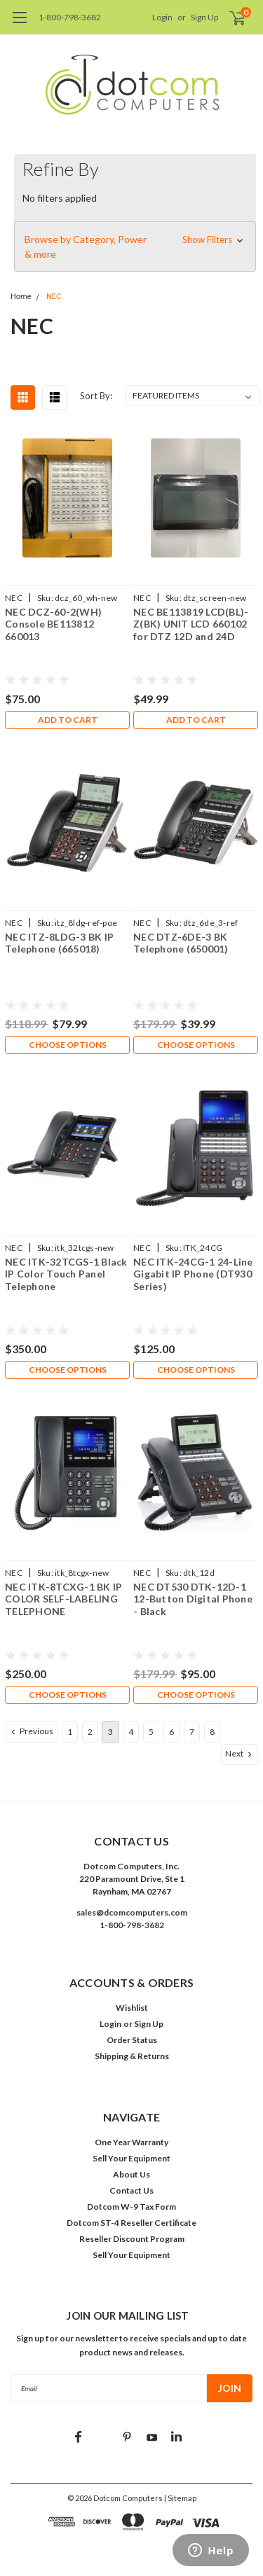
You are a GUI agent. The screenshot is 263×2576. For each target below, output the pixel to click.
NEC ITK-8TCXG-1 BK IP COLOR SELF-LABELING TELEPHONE (63, 1599)
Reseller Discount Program (131, 2239)
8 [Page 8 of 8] (212, 1731)
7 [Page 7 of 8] (191, 1731)
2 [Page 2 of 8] (90, 1731)
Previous (30, 1731)
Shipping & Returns (132, 2056)
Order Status (132, 2040)
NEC (53, 296)
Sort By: (96, 395)
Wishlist (132, 2007)
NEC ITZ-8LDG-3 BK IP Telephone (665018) (59, 943)
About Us (131, 2174)
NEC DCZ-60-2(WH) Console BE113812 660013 (53, 624)
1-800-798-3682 (70, 17)
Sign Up (204, 17)
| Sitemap (180, 2497)
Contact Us (131, 2190)
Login (162, 17)
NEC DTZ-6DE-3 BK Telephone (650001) (181, 943)
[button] (135, 246)
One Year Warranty (131, 2142)
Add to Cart (67, 719)
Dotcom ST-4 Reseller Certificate (131, 2222)
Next (240, 1754)
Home (21, 296)
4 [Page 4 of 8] (130, 1731)
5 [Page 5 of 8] (151, 1731)
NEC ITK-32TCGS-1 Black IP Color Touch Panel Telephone (66, 1274)
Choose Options (68, 1044)
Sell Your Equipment (131, 2158)
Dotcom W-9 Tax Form (131, 2206)
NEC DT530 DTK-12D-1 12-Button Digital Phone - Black (192, 1599)
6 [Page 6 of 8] (171, 1731)
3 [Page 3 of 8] (110, 1731)
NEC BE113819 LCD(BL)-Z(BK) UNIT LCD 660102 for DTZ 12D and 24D (190, 624)
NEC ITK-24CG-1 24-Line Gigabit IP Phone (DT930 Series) (193, 1274)
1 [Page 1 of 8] (69, 1731)
